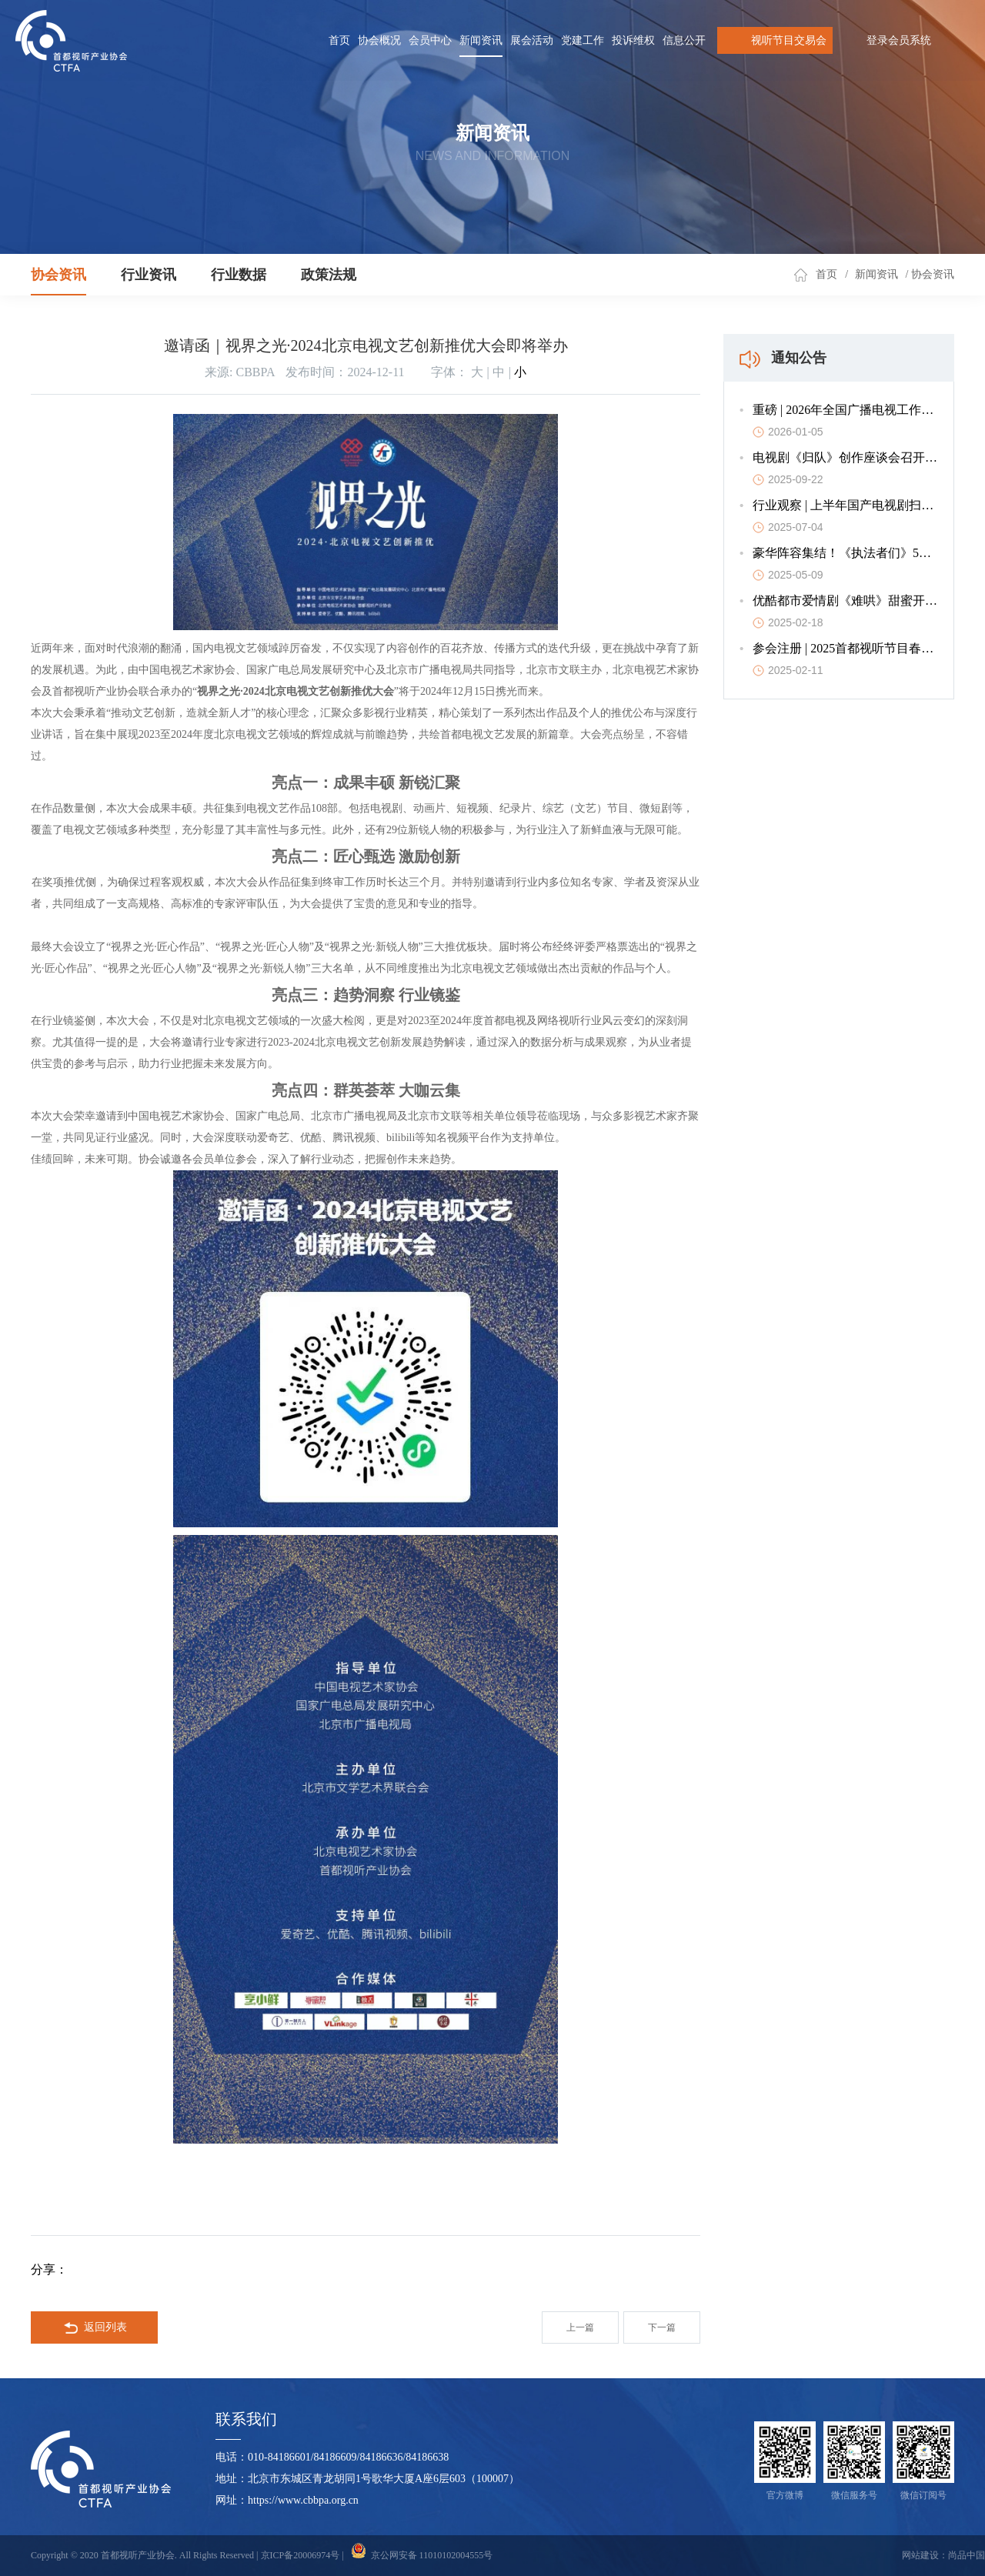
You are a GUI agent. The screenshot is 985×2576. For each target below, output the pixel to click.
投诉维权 (633, 40)
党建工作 (582, 40)
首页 (339, 40)
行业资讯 (148, 274)
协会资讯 (58, 274)
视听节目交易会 (775, 40)
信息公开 (684, 40)
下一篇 (662, 2327)
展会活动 (531, 40)
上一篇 (580, 2327)
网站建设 (920, 2555)
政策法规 (328, 274)
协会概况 (379, 40)
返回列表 (95, 2328)
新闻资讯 (481, 40)
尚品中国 (966, 2555)
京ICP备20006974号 (300, 2555)
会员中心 (430, 40)
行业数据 (238, 274)
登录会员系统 (898, 40)
